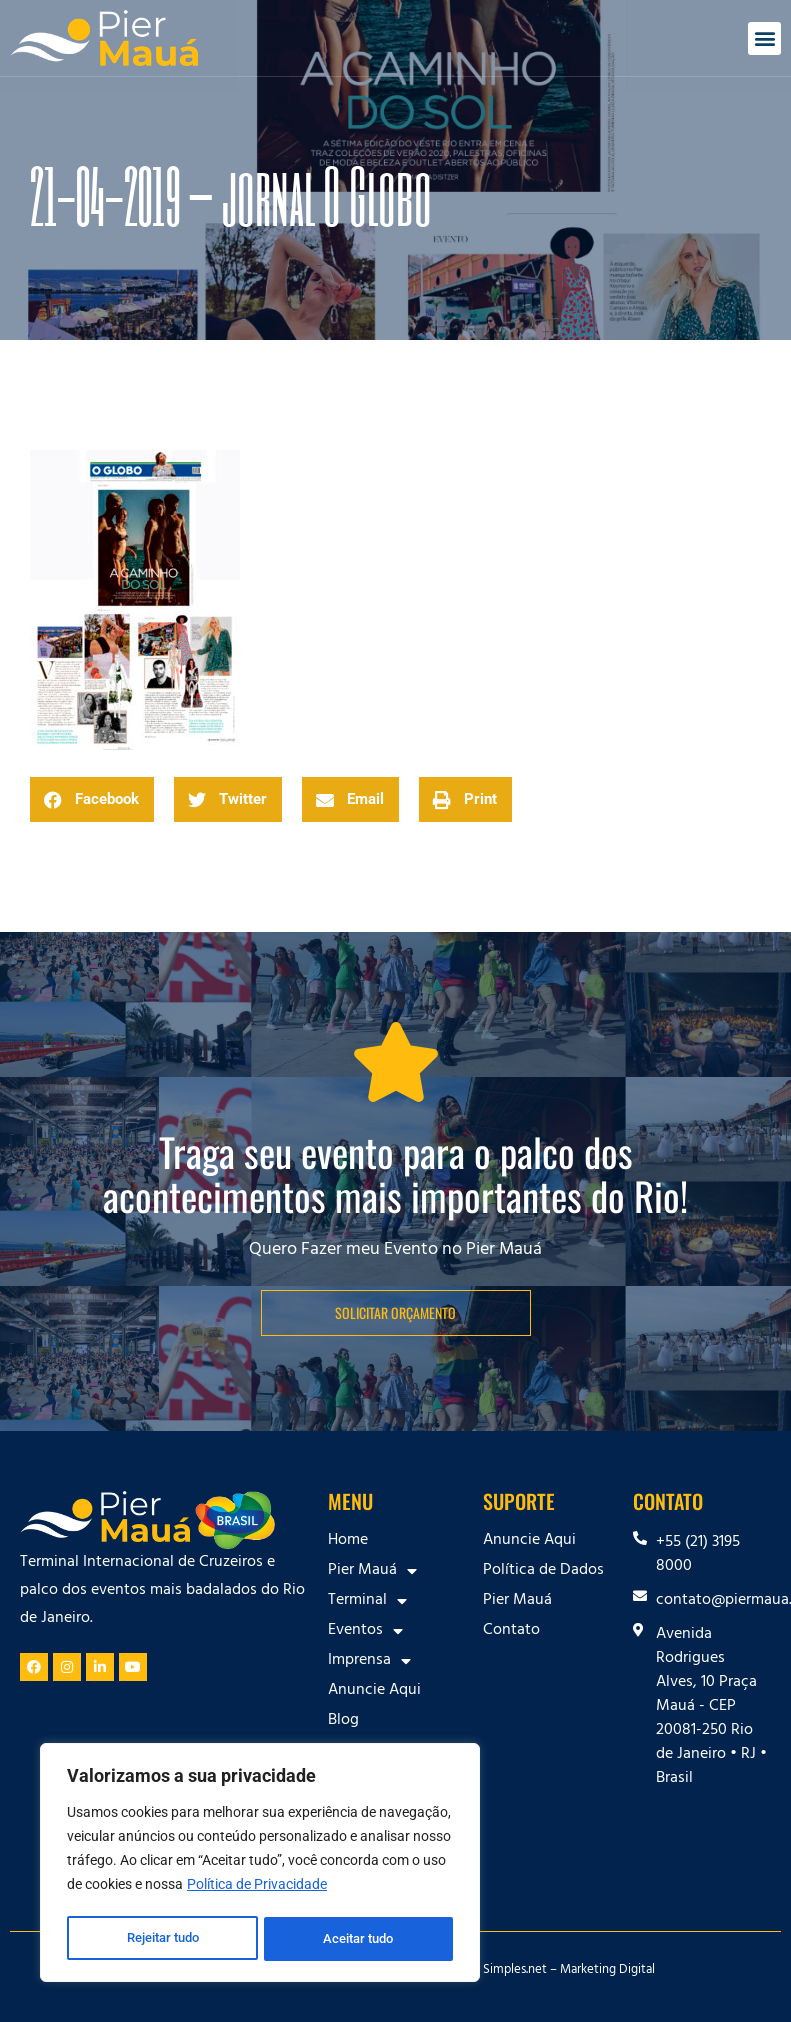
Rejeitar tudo (162, 1939)
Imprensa (369, 1661)
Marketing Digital (607, 1971)
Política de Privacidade (257, 1889)
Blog (343, 1721)
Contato (511, 1631)
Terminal (367, 1601)
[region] (260, 1865)
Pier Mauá (372, 1571)
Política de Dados (543, 1571)
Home (348, 1541)
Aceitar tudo (360, 1939)
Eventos (365, 1631)
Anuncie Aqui (374, 1691)
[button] (764, 38)
